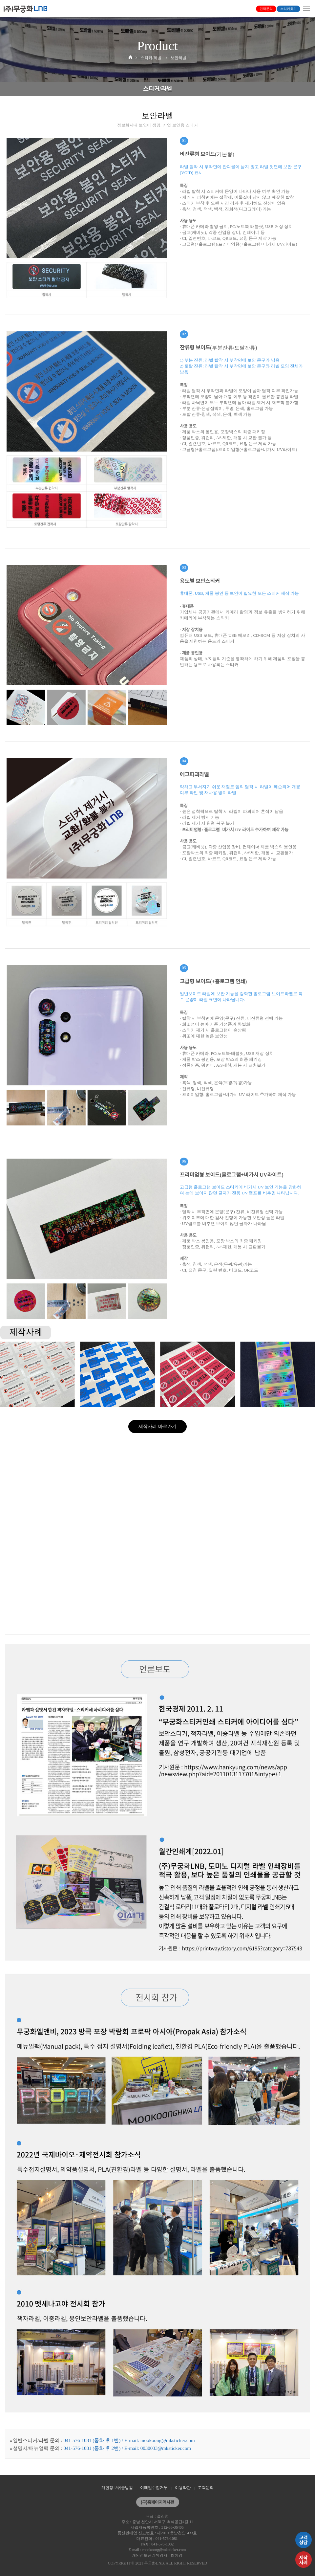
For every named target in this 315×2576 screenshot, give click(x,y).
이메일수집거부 (154, 2487)
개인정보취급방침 (117, 2487)
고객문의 (206, 2487)
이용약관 (183, 2487)
